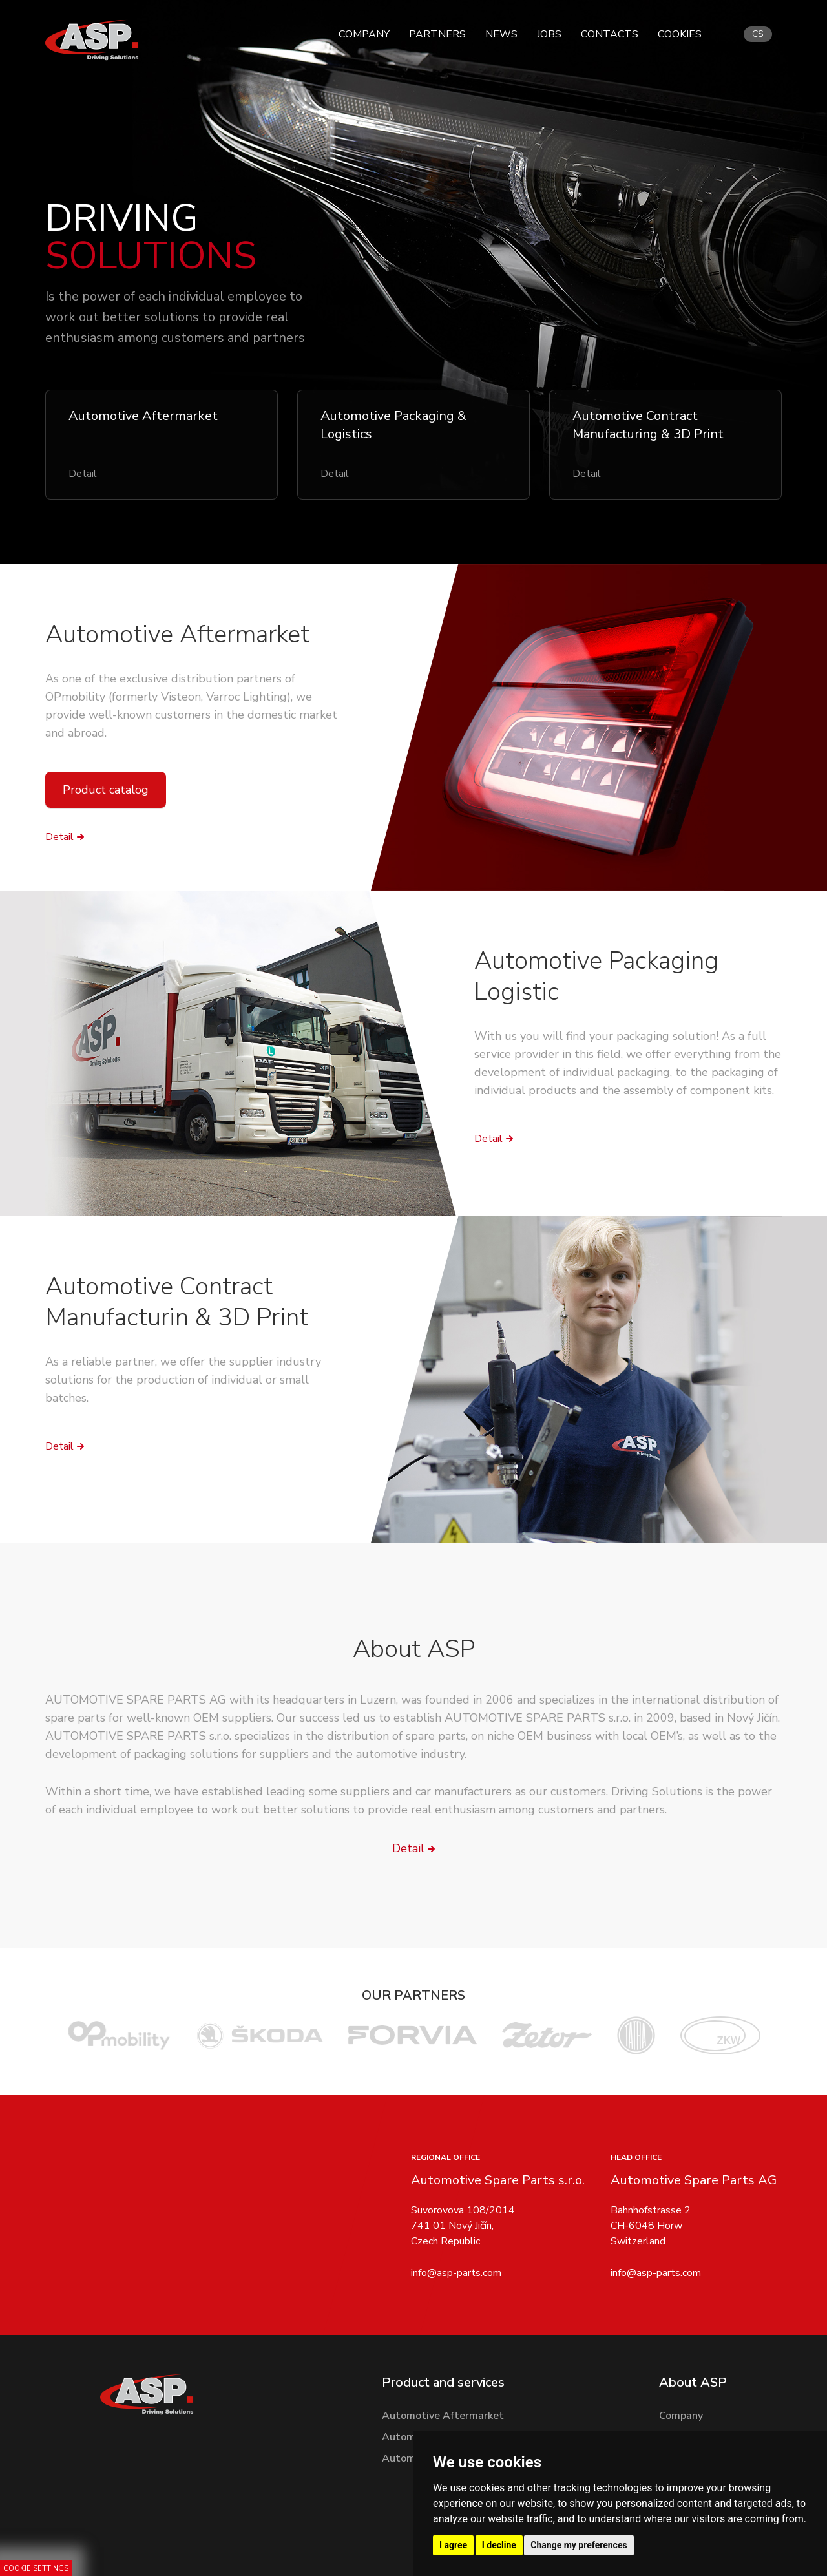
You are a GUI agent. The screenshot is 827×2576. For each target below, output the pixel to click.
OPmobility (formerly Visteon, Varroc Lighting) (168, 696)
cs (758, 34)
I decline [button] (499, 2545)
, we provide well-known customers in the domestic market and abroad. (191, 715)
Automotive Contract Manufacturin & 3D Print (176, 1302)
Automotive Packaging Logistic (596, 976)
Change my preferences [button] (578, 2545)
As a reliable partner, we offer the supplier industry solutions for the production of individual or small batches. (183, 1380)
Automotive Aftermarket (177, 634)
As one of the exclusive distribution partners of (170, 678)
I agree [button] (453, 2545)
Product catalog (106, 789)
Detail (59, 837)
